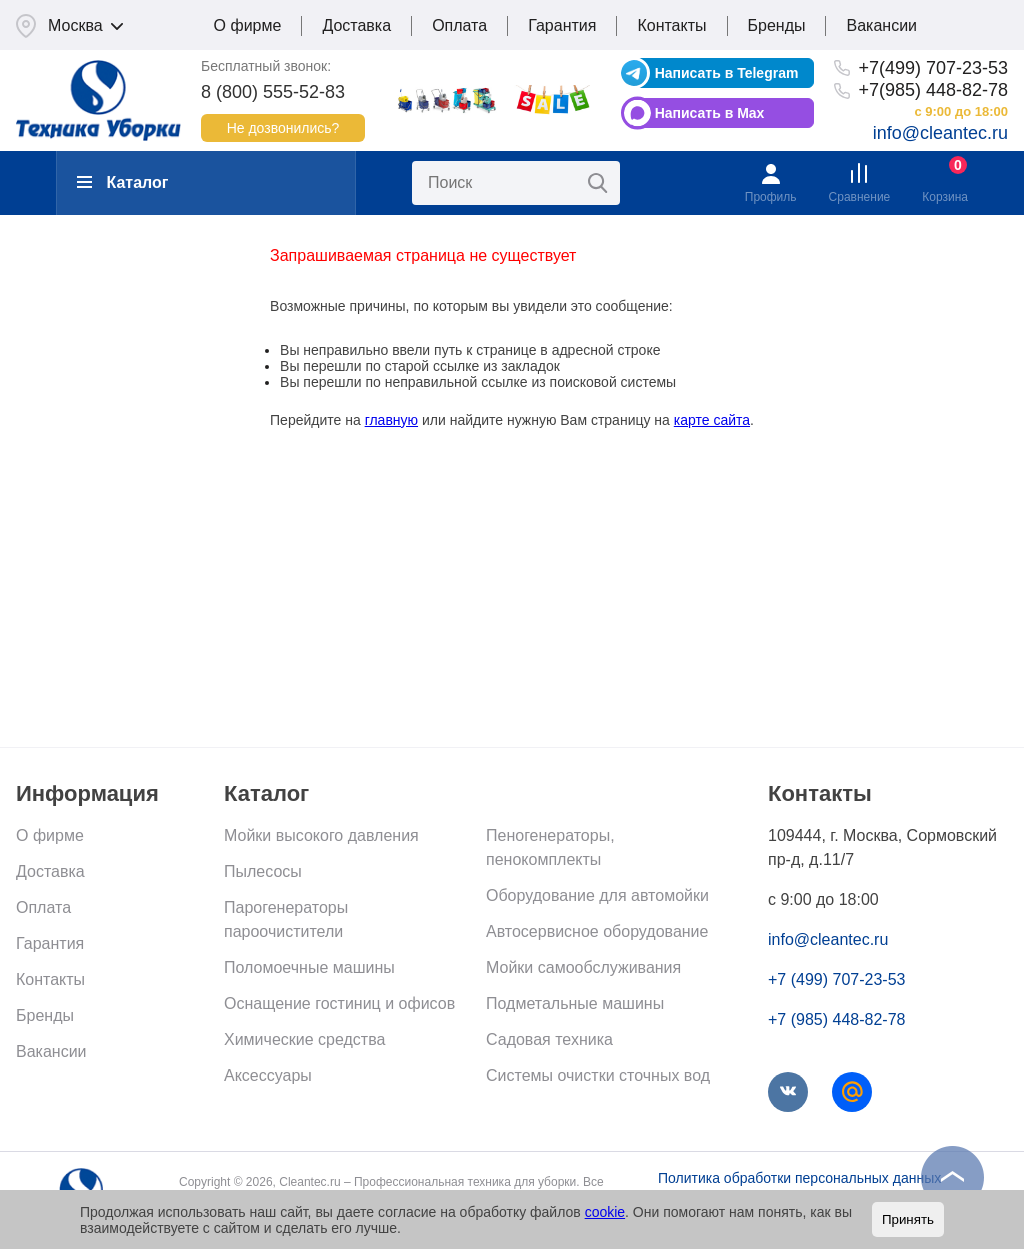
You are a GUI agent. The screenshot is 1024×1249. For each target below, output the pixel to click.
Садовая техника (549, 1039)
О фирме (248, 25)
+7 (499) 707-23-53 (836, 979)
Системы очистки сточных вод (598, 1075)
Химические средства (304, 1039)
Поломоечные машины (309, 967)
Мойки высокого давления (321, 835)
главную (391, 420)
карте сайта (712, 420)
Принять (908, 1219)
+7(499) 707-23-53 (933, 68)
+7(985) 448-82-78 (933, 90)
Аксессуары (268, 1075)
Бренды (777, 25)
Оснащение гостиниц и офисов (339, 1003)
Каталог (122, 182)
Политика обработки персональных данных (799, 1178)
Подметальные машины (575, 1003)
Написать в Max (710, 113)
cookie (605, 1212)
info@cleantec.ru (940, 133)
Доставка (356, 25)
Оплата (459, 25)
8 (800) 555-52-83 (273, 92)
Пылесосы (263, 871)
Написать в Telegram (727, 73)
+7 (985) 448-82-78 (836, 1019)
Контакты (671, 25)
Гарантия (562, 25)
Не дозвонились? (283, 128)
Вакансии (881, 25)
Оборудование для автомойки (597, 895)
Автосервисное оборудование (597, 931)
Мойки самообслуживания (583, 967)
